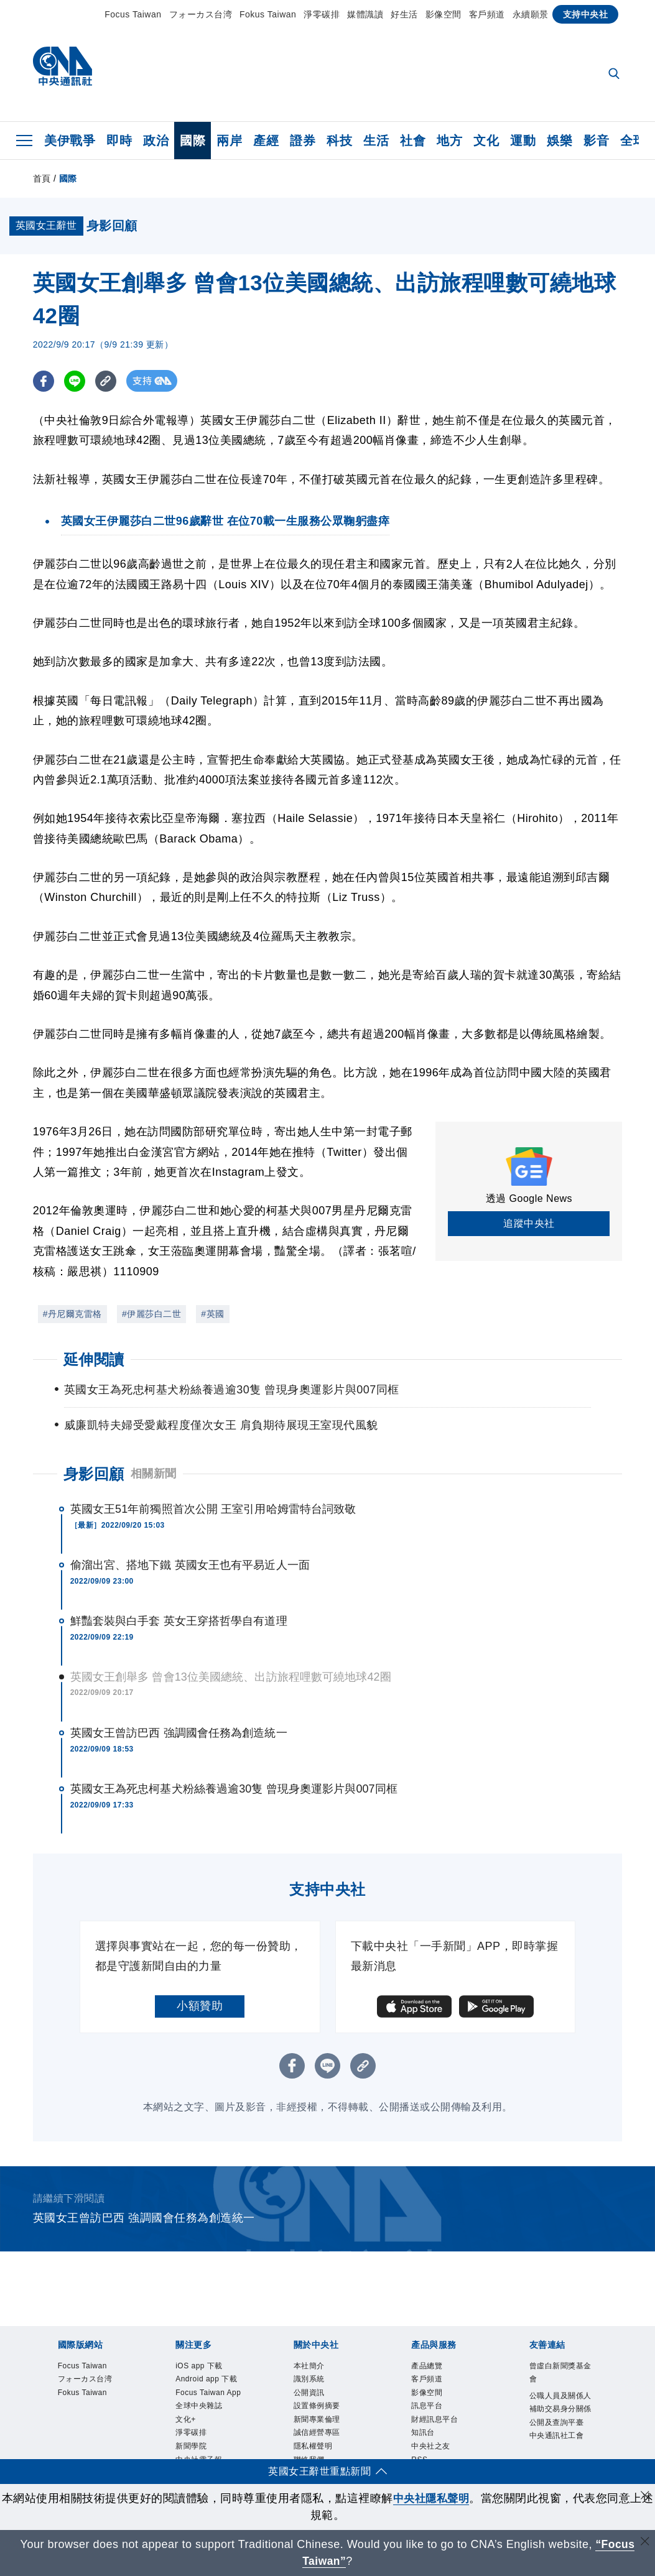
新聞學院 (191, 2448)
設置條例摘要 (317, 2407)
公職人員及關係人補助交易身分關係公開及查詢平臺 (560, 2410)
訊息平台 (426, 2407)
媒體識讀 (365, 14)
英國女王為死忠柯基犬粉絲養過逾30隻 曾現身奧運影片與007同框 (233, 1789)
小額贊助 (200, 2006)
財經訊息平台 (434, 2421)
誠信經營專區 (317, 2435)
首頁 (42, 178)
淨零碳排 (322, 14)
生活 (376, 140)
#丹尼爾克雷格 (72, 1314)
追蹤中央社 (529, 1223)
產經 (266, 140)
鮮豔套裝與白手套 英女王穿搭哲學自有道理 (178, 1621)
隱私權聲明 (313, 2448)
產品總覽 (426, 2366)
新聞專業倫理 (317, 2421)
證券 (302, 140)
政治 (156, 140)
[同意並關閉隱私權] (644, 2496)
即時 (119, 140)
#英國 (212, 1314)
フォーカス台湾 (201, 14)
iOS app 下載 (199, 2366)
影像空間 (443, 14)
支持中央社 (585, 14)
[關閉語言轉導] (644, 2542)
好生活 (404, 14)
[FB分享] (44, 381)
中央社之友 (430, 2448)
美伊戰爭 (69, 140)
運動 (523, 140)
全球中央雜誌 (198, 2407)
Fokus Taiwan (267, 14)
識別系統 (309, 2380)
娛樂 (559, 140)
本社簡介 (309, 2366)
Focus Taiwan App (209, 2393)
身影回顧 (93, 1474)
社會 (412, 140)
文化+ (185, 2421)
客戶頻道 (487, 14)
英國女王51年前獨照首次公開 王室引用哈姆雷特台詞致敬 (213, 1509)
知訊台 (423, 2435)
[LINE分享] (75, 381)
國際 (192, 140)
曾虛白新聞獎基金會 (560, 2373)
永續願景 (531, 14)
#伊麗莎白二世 (151, 1314)
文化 (486, 140)
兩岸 (229, 140)
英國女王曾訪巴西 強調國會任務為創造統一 (178, 1733)
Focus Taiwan (133, 14)
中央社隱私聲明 (437, 2498)
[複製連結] (107, 381)
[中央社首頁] (62, 69)
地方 (449, 140)
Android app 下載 (206, 2380)
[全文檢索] (615, 74)
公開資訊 (309, 2393)
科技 (339, 140)
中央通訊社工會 (556, 2437)
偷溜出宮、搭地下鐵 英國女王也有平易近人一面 (190, 1565)
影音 (596, 140)
